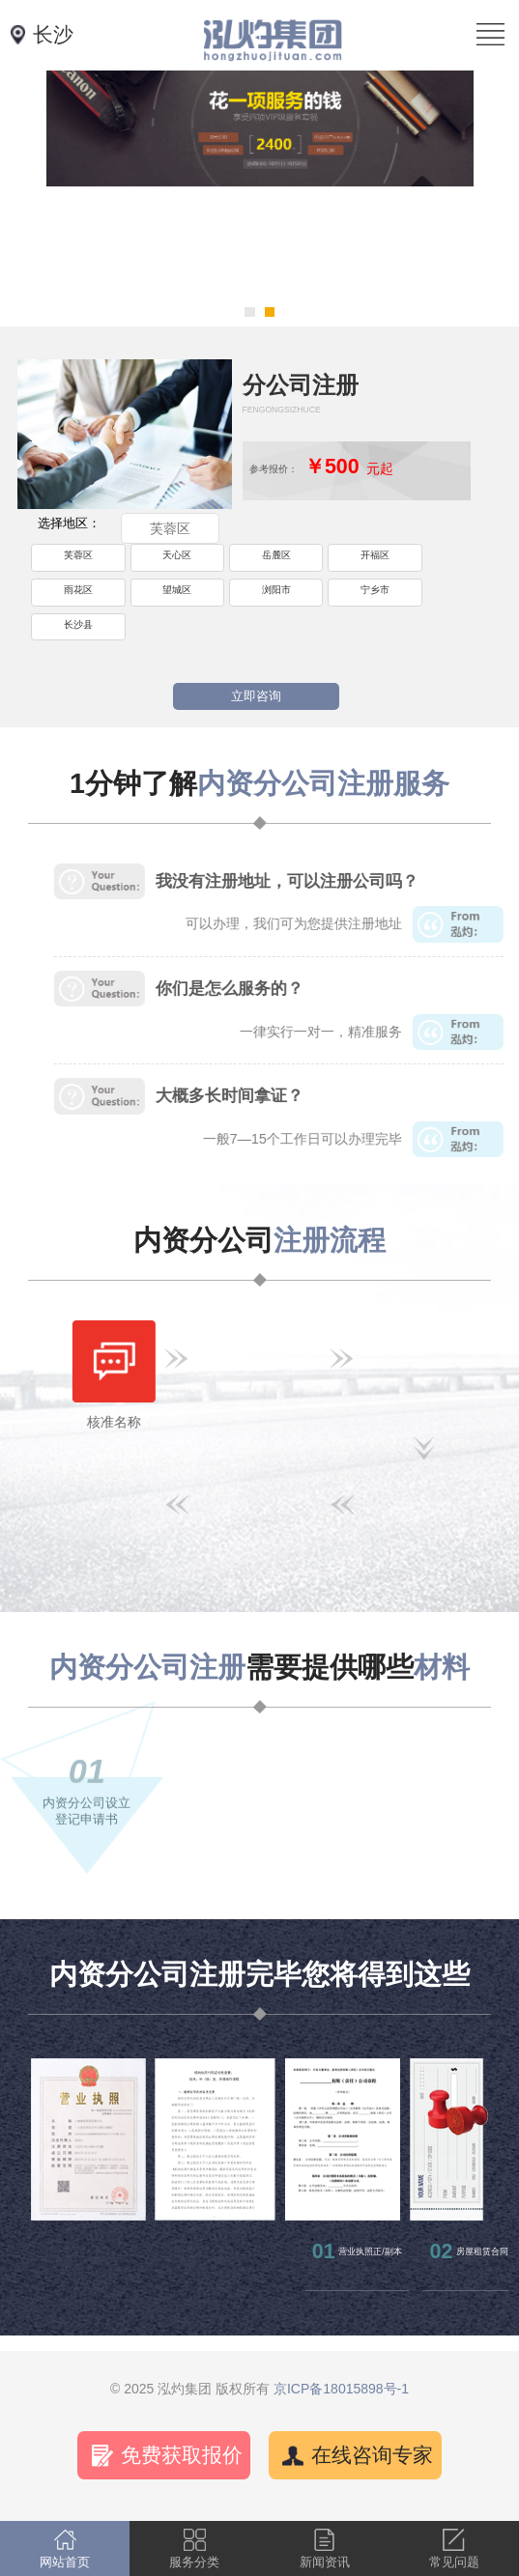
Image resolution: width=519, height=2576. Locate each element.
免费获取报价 (182, 2455)
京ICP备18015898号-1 (341, 2388)
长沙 (53, 34)
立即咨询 (256, 696)
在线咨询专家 (372, 2455)
